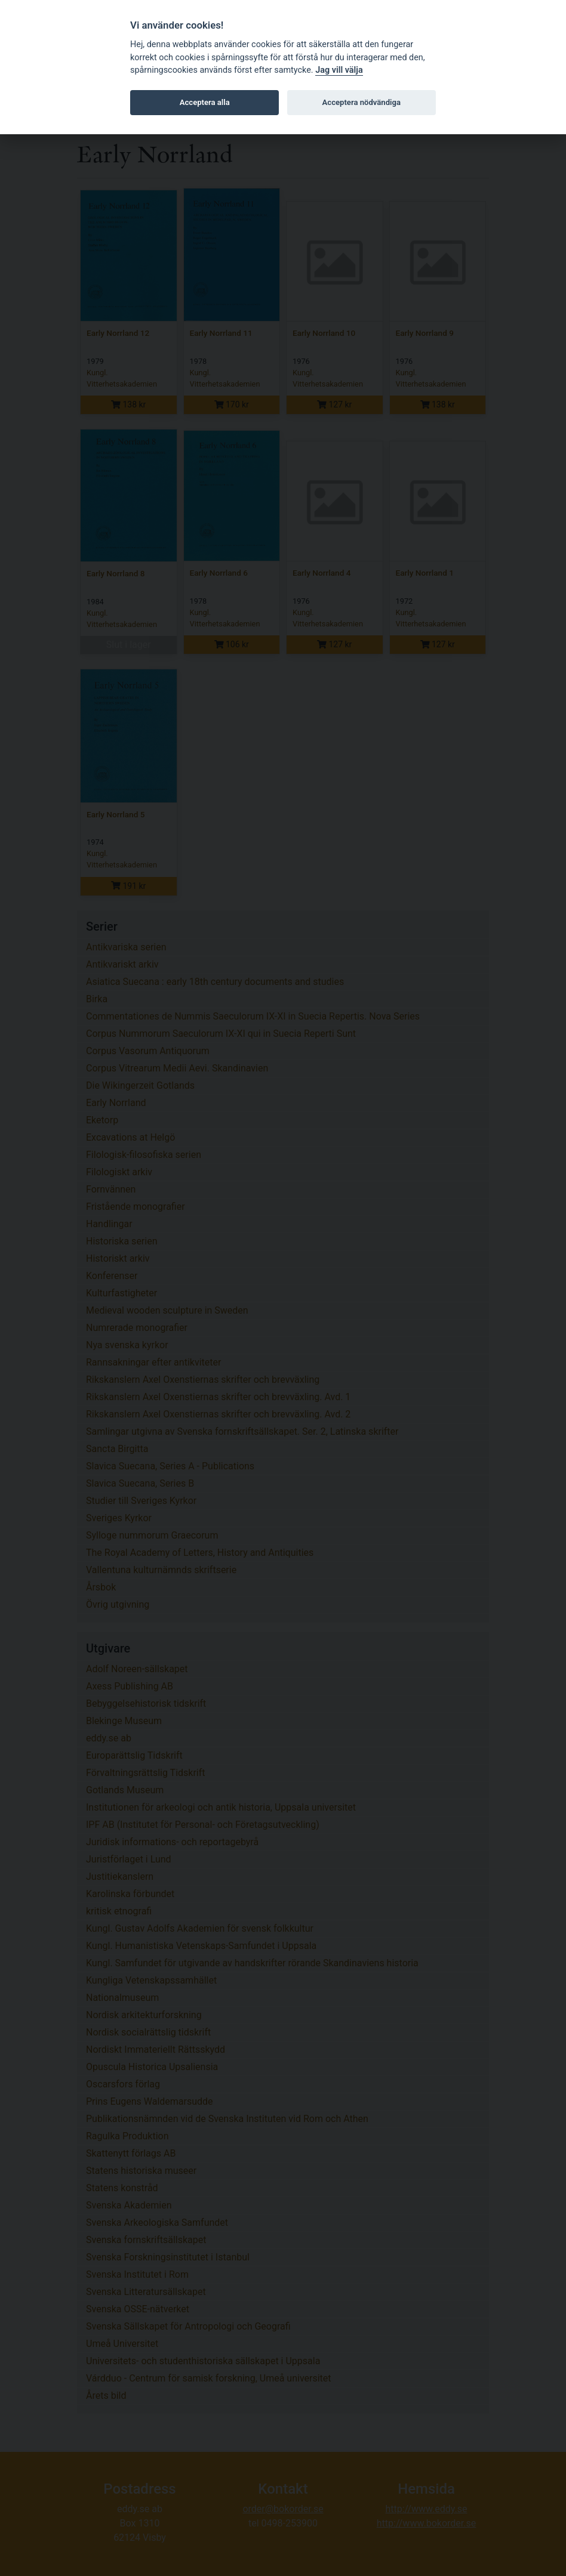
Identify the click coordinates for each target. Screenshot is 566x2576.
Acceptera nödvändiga (361, 102)
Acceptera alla (205, 102)
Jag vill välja (339, 70)
